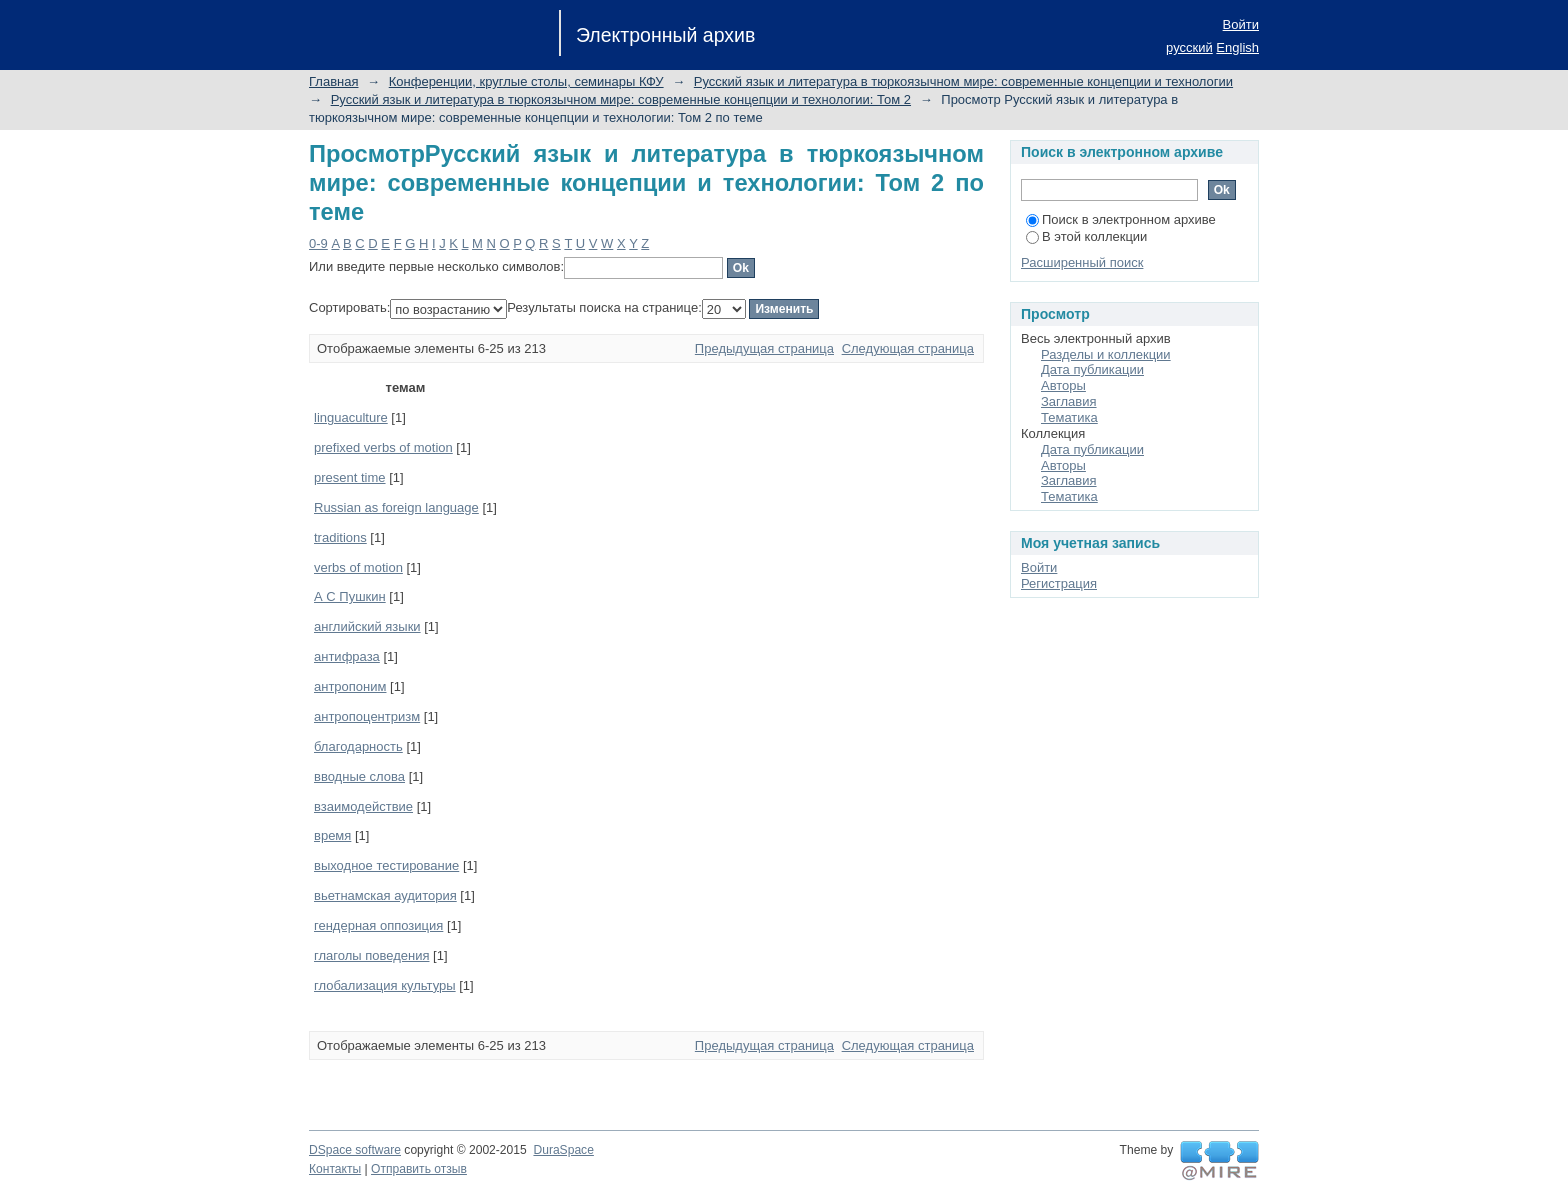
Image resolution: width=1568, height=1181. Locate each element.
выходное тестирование (386, 865)
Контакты (335, 1169)
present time (350, 477)
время (332, 835)
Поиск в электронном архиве (1121, 219)
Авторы (1063, 385)
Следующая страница (908, 348)
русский (1189, 47)
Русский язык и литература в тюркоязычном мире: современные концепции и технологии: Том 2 (621, 99)
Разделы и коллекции (1106, 354)
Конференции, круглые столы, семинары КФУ (526, 81)
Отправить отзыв (419, 1169)
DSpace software (355, 1150)
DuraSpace (563, 1150)
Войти (1241, 24)
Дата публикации (1092, 369)
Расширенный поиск (1082, 262)
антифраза (347, 656)
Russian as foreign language (396, 507)
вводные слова (359, 776)
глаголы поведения (371, 955)
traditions (340, 537)
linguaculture (351, 417)
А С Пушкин (350, 596)
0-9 (318, 243)
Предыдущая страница (764, 348)
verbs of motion (358, 567)
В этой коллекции (1086, 236)
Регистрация (1059, 583)
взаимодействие (363, 806)
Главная (333, 81)
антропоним (350, 686)
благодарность (358, 746)
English (1237, 47)
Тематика (1069, 417)
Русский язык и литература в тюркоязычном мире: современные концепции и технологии (963, 81)
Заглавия (1069, 401)
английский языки (367, 626)
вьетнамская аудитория (385, 895)
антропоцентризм (367, 716)
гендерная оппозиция (378, 925)
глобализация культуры (385, 985)
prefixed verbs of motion (383, 447)
